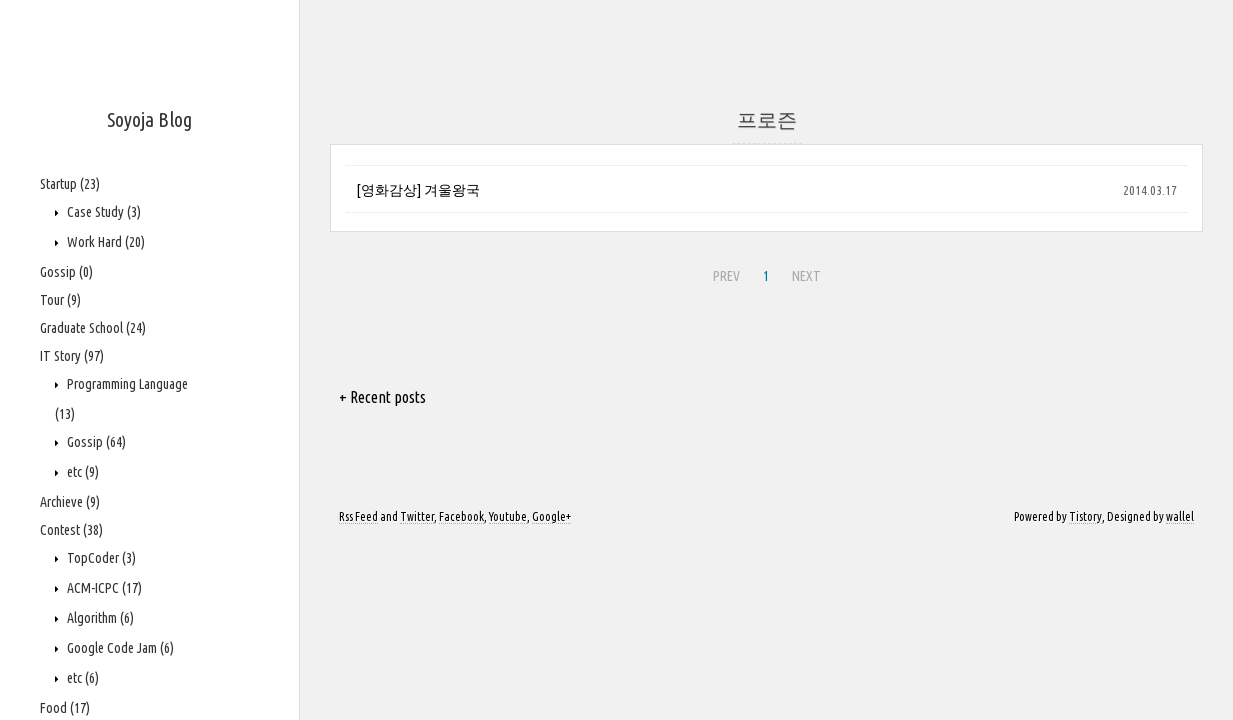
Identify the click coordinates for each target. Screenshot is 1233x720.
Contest (71, 530)
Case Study (102, 212)
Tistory (1085, 516)
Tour (60, 300)
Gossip (66, 272)
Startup (70, 184)
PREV (726, 276)
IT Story (72, 356)
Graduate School (93, 328)
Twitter (417, 516)
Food (65, 708)
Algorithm (99, 618)
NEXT (806, 276)
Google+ (551, 516)
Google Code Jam (119, 648)
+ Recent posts (382, 397)
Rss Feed (358, 516)
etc (81, 472)
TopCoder (100, 558)
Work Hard (104, 242)
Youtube (508, 516)
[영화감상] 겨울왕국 (418, 190)
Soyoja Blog (149, 119)
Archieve (70, 502)
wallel (1180, 516)
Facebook (461, 516)
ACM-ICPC (103, 588)
